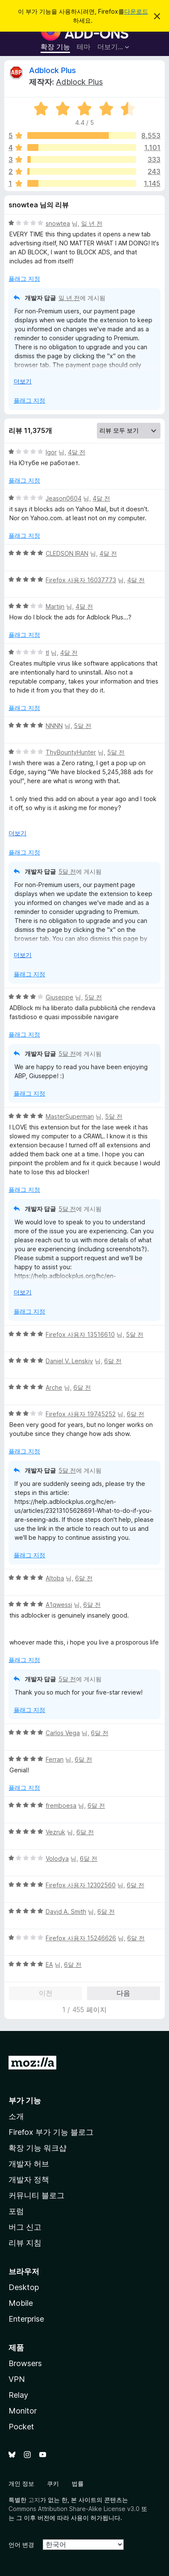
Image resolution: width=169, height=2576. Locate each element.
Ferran (55, 1759)
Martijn (55, 606)
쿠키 (53, 2483)
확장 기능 (55, 46)
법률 (78, 2483)
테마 (83, 46)
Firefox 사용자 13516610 (80, 1334)
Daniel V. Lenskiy (69, 1361)
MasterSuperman (70, 1116)
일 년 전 (91, 223)
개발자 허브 (29, 2163)
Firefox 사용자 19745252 (81, 1414)
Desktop (24, 2287)
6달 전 (113, 1361)
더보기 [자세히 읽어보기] (23, 381)
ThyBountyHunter (71, 752)
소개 (16, 2116)
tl (47, 652)
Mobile (21, 2303)
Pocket (21, 2426)
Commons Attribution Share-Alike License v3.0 (74, 2508)
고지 (34, 2499)
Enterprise (26, 2318)
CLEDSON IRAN (67, 553)
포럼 (16, 2211)
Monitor (23, 2410)
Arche (54, 1387)
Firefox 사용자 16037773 (81, 580)
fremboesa (61, 1805)
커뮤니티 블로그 (36, 2195)
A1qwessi (59, 1604)
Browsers (25, 2363)
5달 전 (82, 725)
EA (49, 1964)
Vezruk (55, 1832)
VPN (17, 2379)
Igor (51, 452)
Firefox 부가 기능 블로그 (51, 2132)
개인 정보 (21, 2483)
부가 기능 (25, 2100)
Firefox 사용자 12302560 (81, 1885)
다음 (123, 1993)
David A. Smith (66, 1911)
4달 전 (76, 452)
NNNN (54, 725)
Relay (18, 2394)
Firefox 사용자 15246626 (81, 1938)
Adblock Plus (52, 70)
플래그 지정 (24, 278)
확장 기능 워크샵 (38, 2147)
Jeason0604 (64, 498)
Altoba (55, 1578)
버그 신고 (25, 2226)
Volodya (57, 1858)
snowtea (58, 223)
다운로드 (136, 11)
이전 (45, 1993)
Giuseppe (59, 997)
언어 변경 (21, 2544)
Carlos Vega (63, 1732)
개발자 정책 (29, 2179)
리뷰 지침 (25, 2242)
